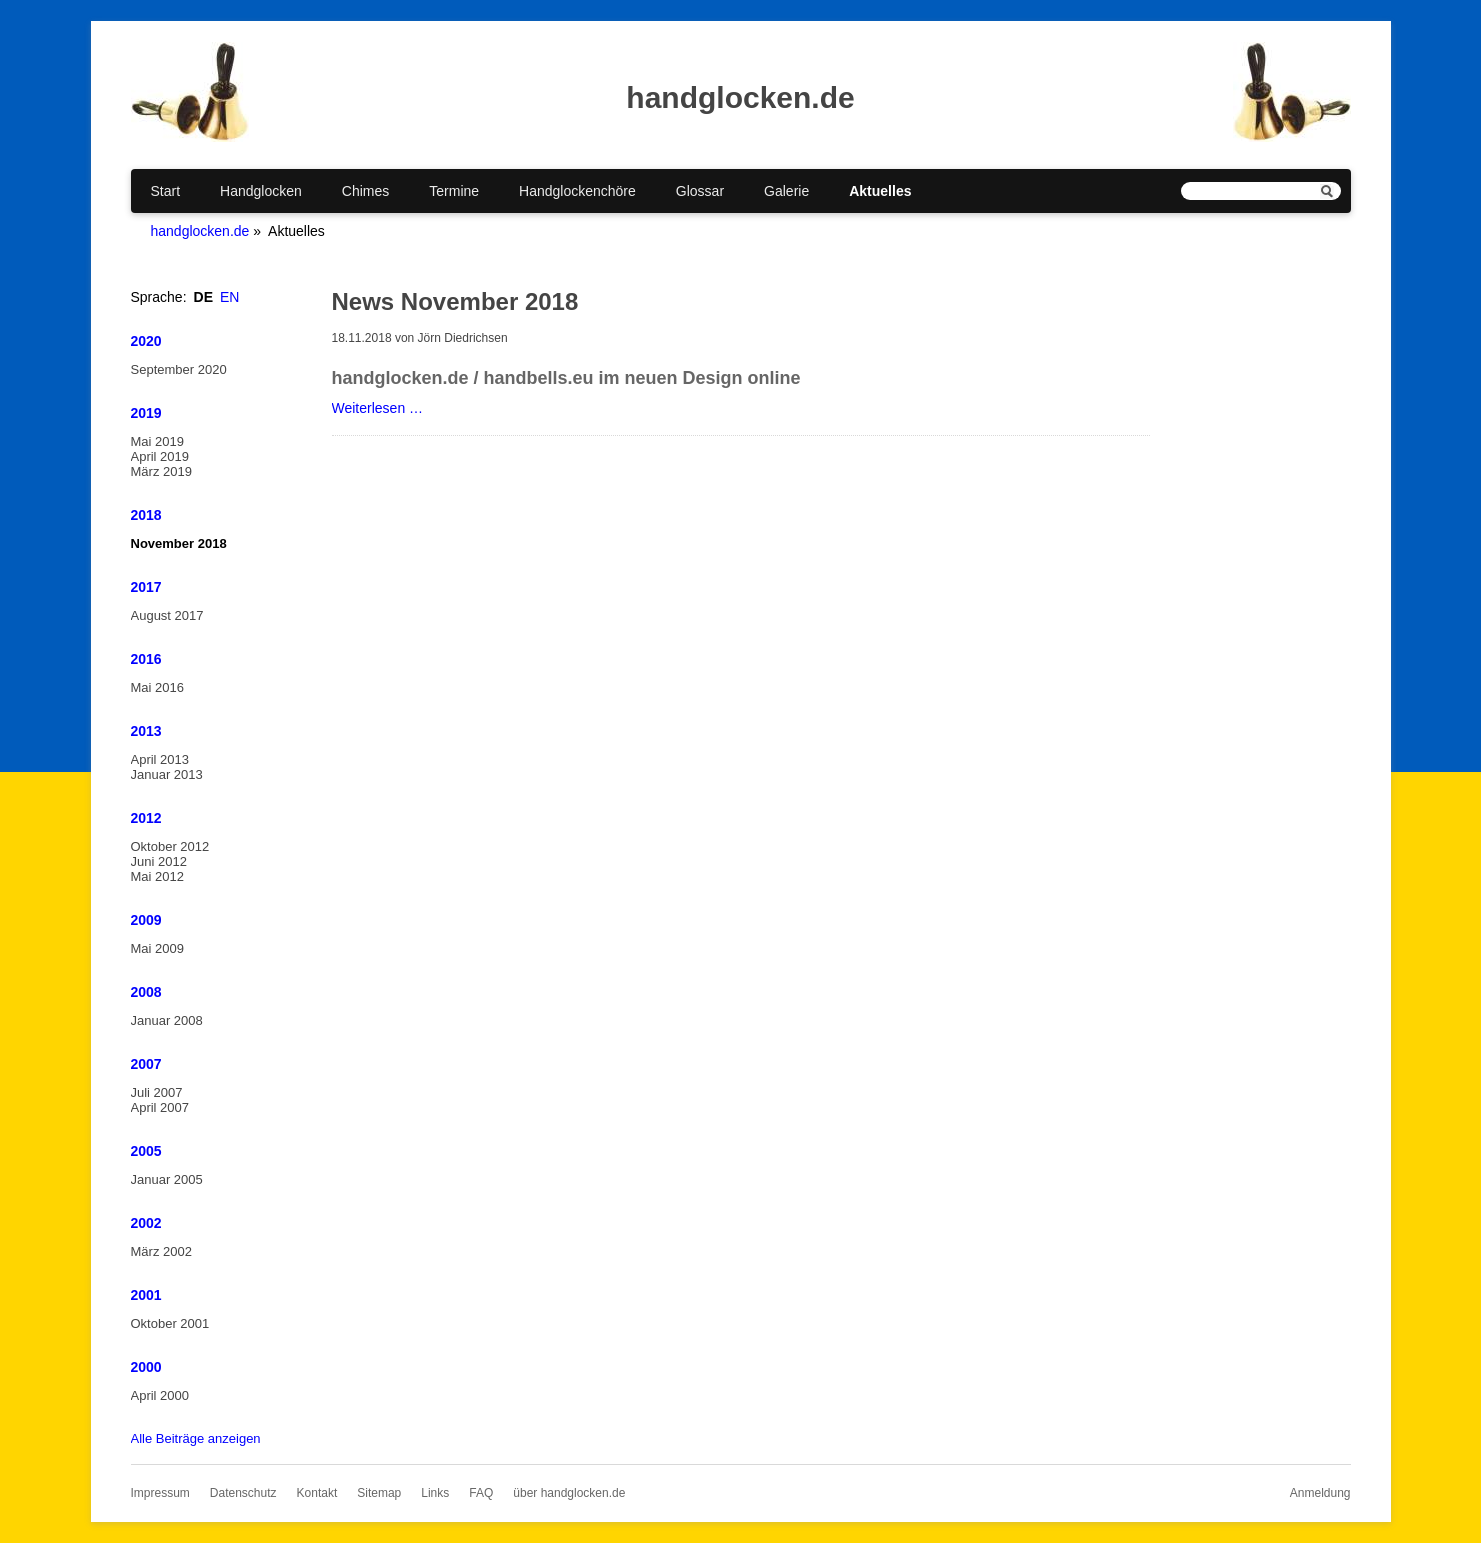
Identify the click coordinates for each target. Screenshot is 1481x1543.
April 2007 (160, 1107)
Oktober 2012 (170, 846)
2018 (146, 515)
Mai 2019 (157, 441)
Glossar (700, 191)
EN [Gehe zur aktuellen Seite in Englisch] (229, 297)
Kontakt (317, 1493)
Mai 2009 (157, 948)
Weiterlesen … (378, 408)
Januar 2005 (167, 1179)
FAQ (481, 1493)
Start (166, 191)
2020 (146, 341)
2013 (146, 731)
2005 (146, 1151)
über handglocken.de (569, 1493)
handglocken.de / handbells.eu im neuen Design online (566, 378)
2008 (146, 992)
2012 (146, 818)
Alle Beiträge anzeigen (196, 1438)
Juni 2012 (159, 861)
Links (435, 1493)
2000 (146, 1367)
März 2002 (161, 1251)
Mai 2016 (157, 687)
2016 (146, 659)
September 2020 (179, 369)
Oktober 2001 (170, 1323)
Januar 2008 (167, 1020)
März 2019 (161, 471)
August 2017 (167, 615)
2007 (146, 1064)
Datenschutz (243, 1493)
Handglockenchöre (577, 191)
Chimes (365, 191)
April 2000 (160, 1395)
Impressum (160, 1493)
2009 (146, 920)
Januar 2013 (167, 774)
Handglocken (261, 191)
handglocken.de (200, 231)
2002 (146, 1223)
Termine (454, 191)
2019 (146, 413)
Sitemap (379, 1493)
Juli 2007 (157, 1092)
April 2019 (160, 456)
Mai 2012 (157, 876)
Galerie (786, 191)
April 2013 (160, 759)
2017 (146, 587)
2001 (146, 1295)
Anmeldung (1320, 1493)
